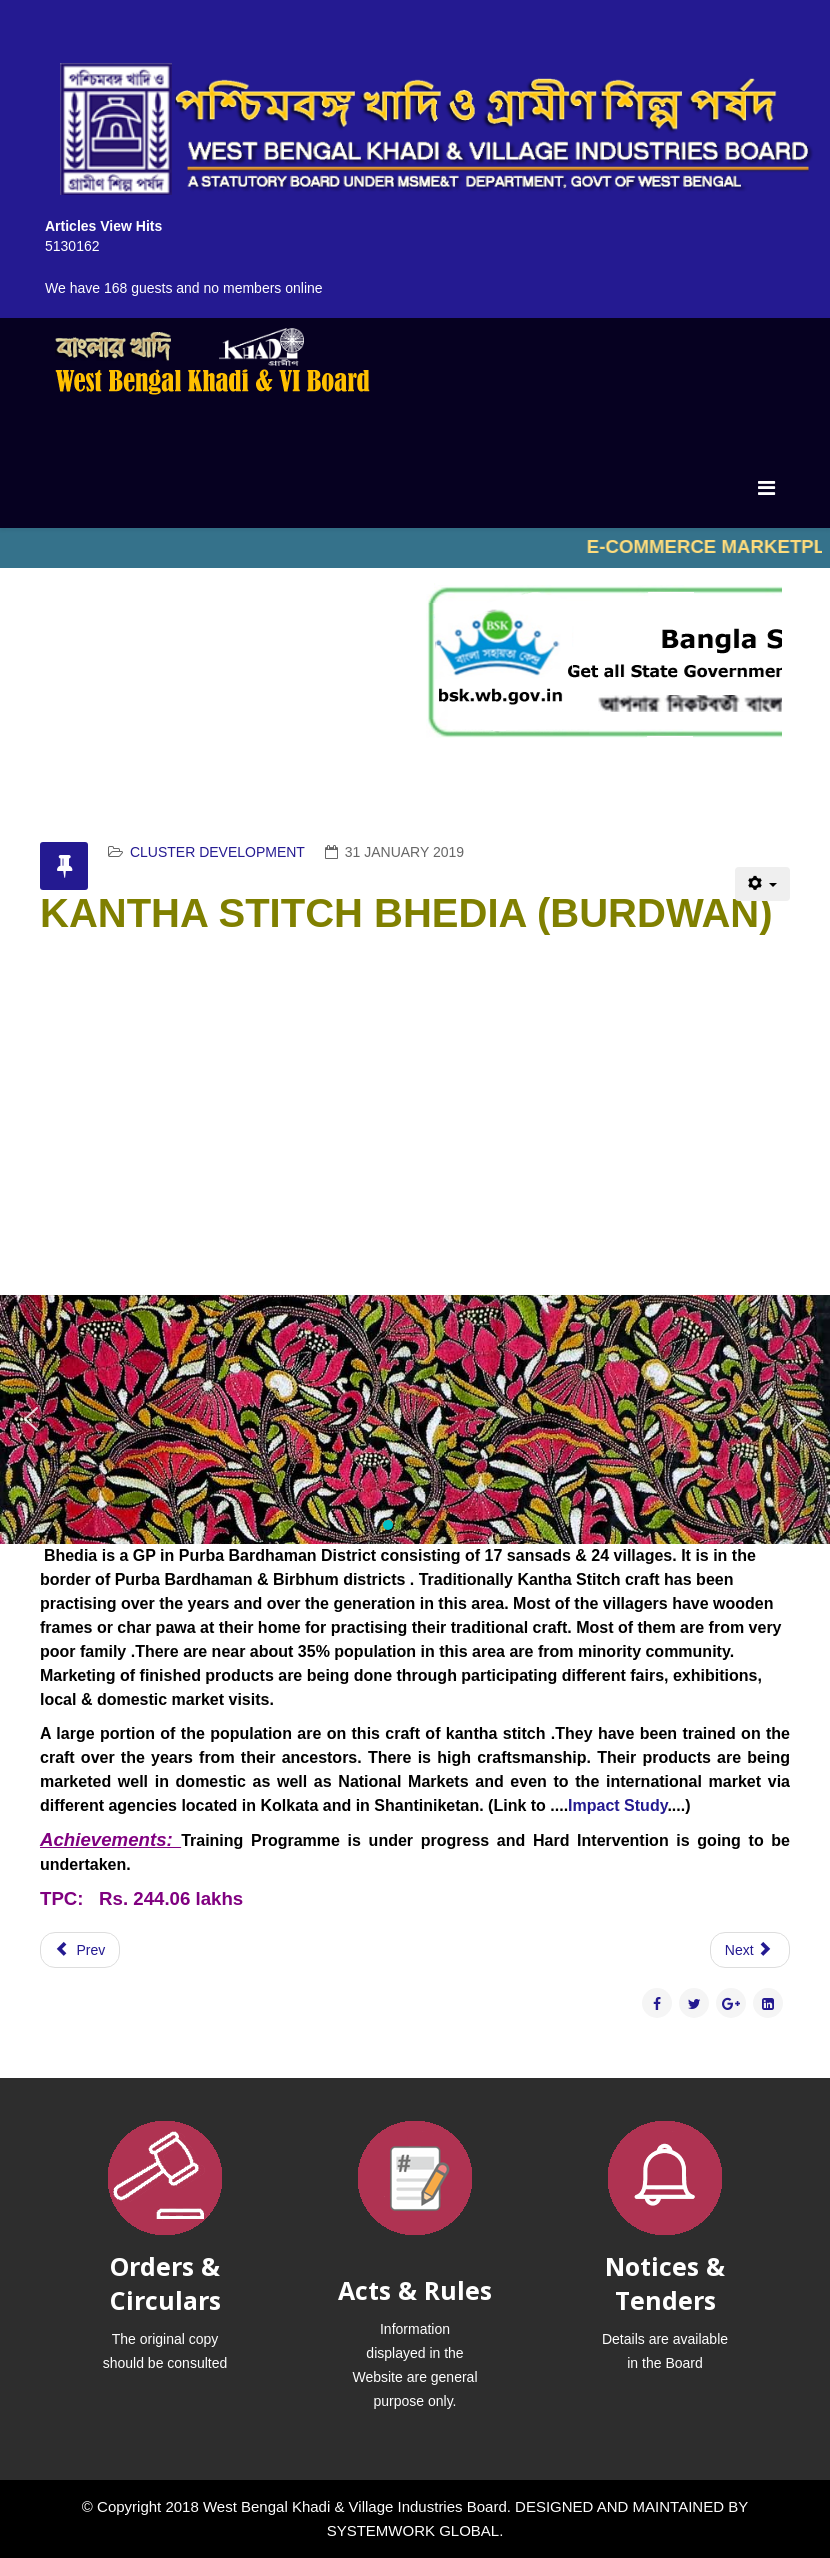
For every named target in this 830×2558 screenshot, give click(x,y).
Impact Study (617, 1805)
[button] (31, 1419)
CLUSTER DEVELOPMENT (217, 852)
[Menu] (766, 488)
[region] (415, 1419)
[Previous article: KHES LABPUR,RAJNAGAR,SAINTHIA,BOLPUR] (80, 1950)
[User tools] (762, 884)
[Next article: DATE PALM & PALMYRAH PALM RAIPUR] (750, 1950)
